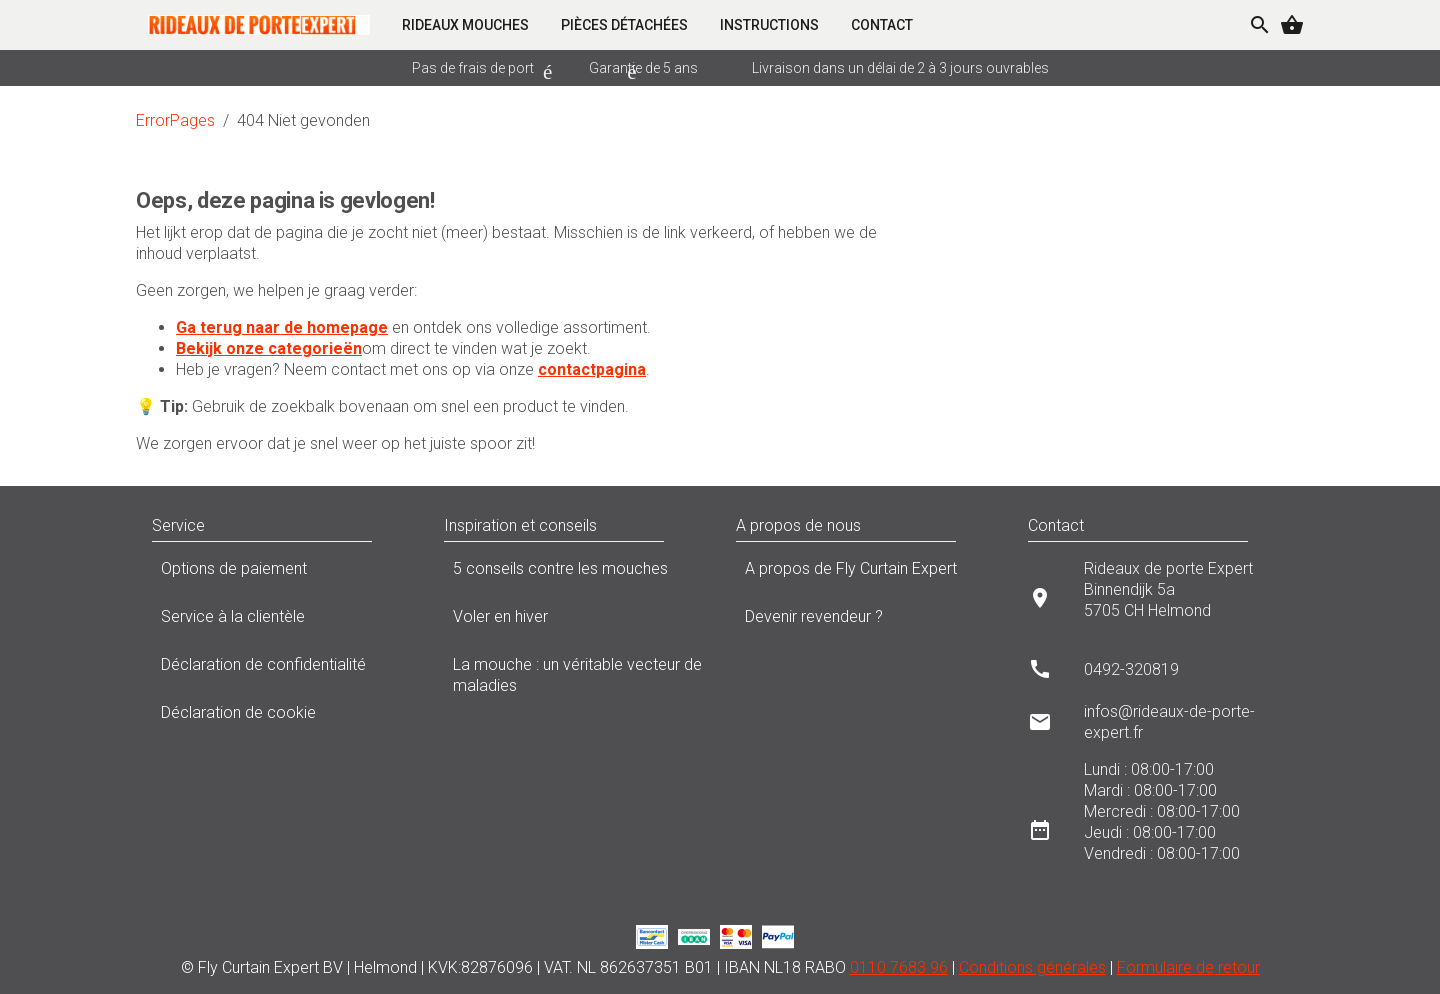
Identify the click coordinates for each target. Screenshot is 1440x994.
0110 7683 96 (899, 967)
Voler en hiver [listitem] (574, 622)
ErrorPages (175, 120)
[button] (392, 526)
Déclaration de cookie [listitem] (282, 718)
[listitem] (1158, 597)
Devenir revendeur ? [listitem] (866, 622)
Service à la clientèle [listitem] (282, 622)
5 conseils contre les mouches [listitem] (574, 574)
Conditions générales (1032, 967)
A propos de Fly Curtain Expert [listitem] (866, 574)
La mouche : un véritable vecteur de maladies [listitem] (574, 675)
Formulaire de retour (1188, 967)
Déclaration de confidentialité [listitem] (282, 670)
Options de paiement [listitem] (282, 574)
